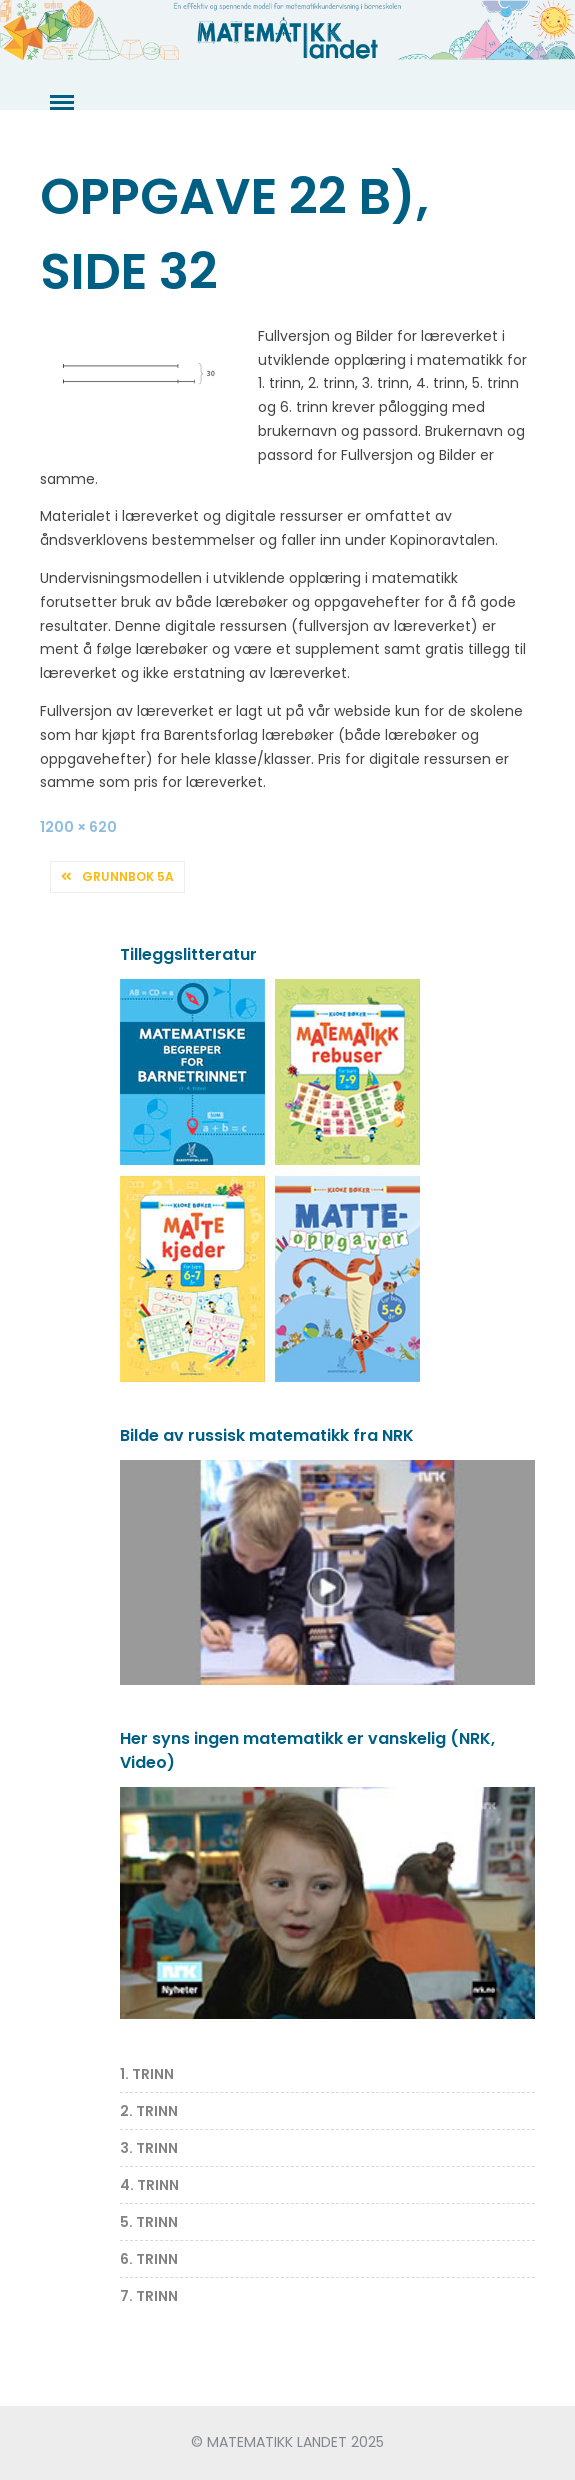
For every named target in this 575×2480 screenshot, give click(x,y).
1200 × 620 (78, 827)
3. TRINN (149, 2148)
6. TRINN (149, 2259)
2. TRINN (149, 2111)
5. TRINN (149, 2222)
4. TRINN (149, 2185)
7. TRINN (149, 2296)
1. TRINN (147, 2074)
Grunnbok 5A (128, 876)
